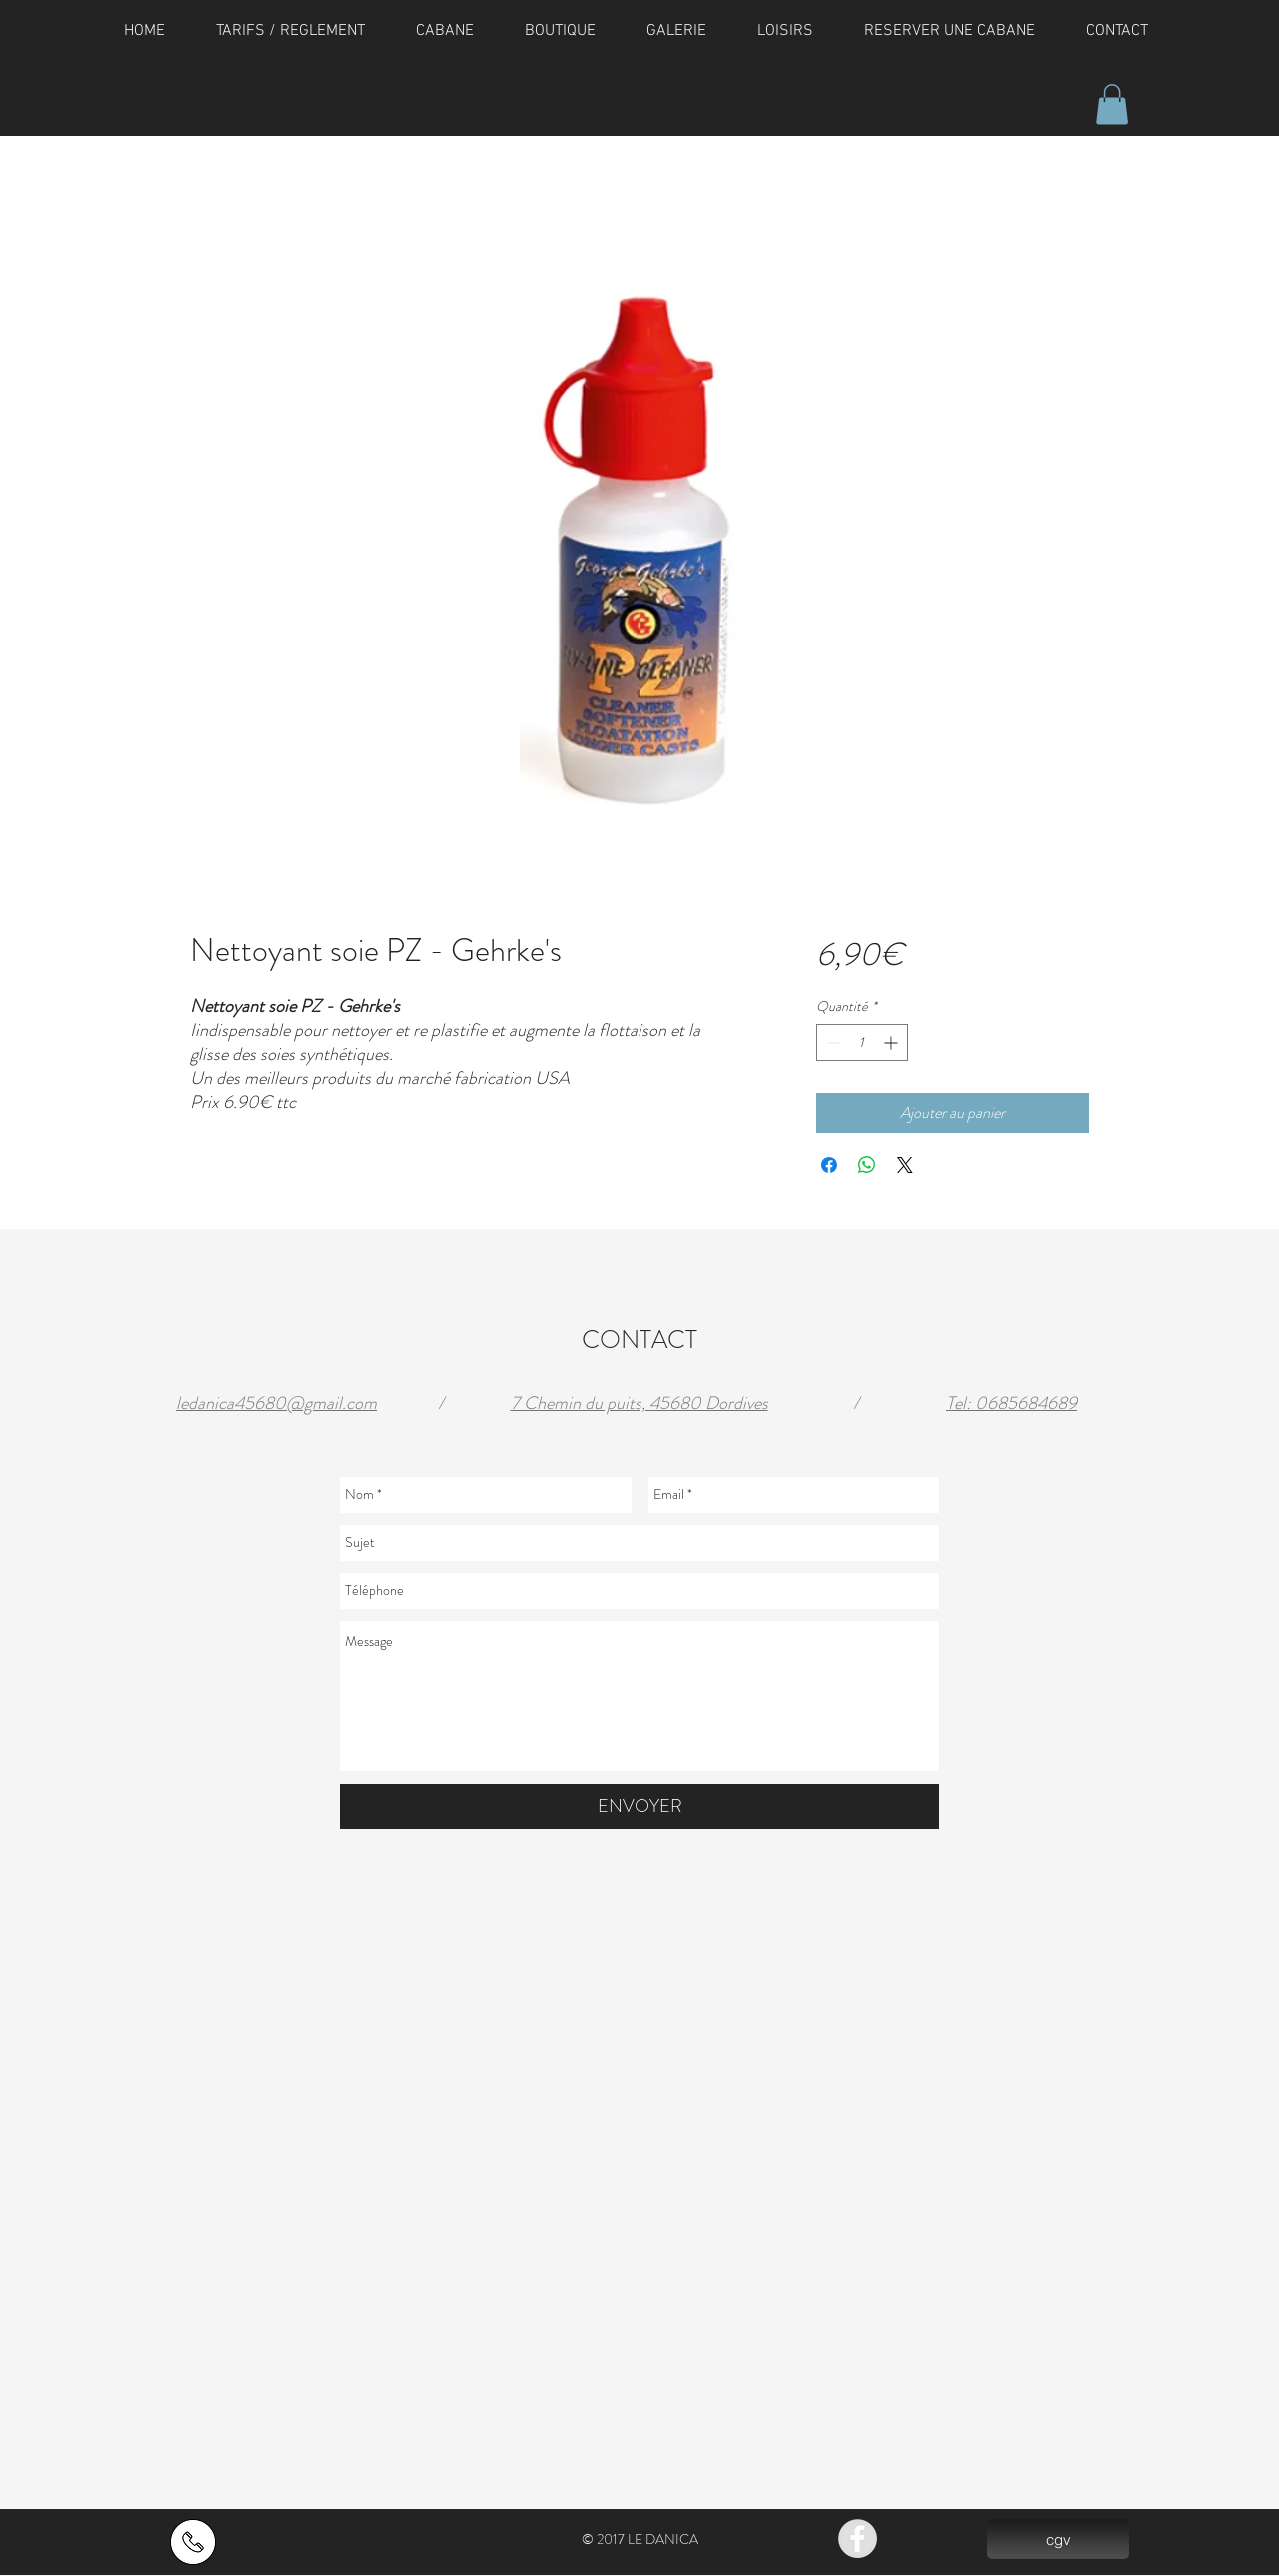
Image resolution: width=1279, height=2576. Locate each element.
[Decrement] (831, 1042)
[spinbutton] (862, 1042)
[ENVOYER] (639, 1806)
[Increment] (892, 1042)
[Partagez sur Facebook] (829, 1165)
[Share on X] (905, 1165)
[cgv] (1058, 2539)
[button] (1112, 104)
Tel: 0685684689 (1011, 1403)
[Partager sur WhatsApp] (867, 1165)
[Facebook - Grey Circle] (857, 2538)
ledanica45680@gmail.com (276, 1403)
